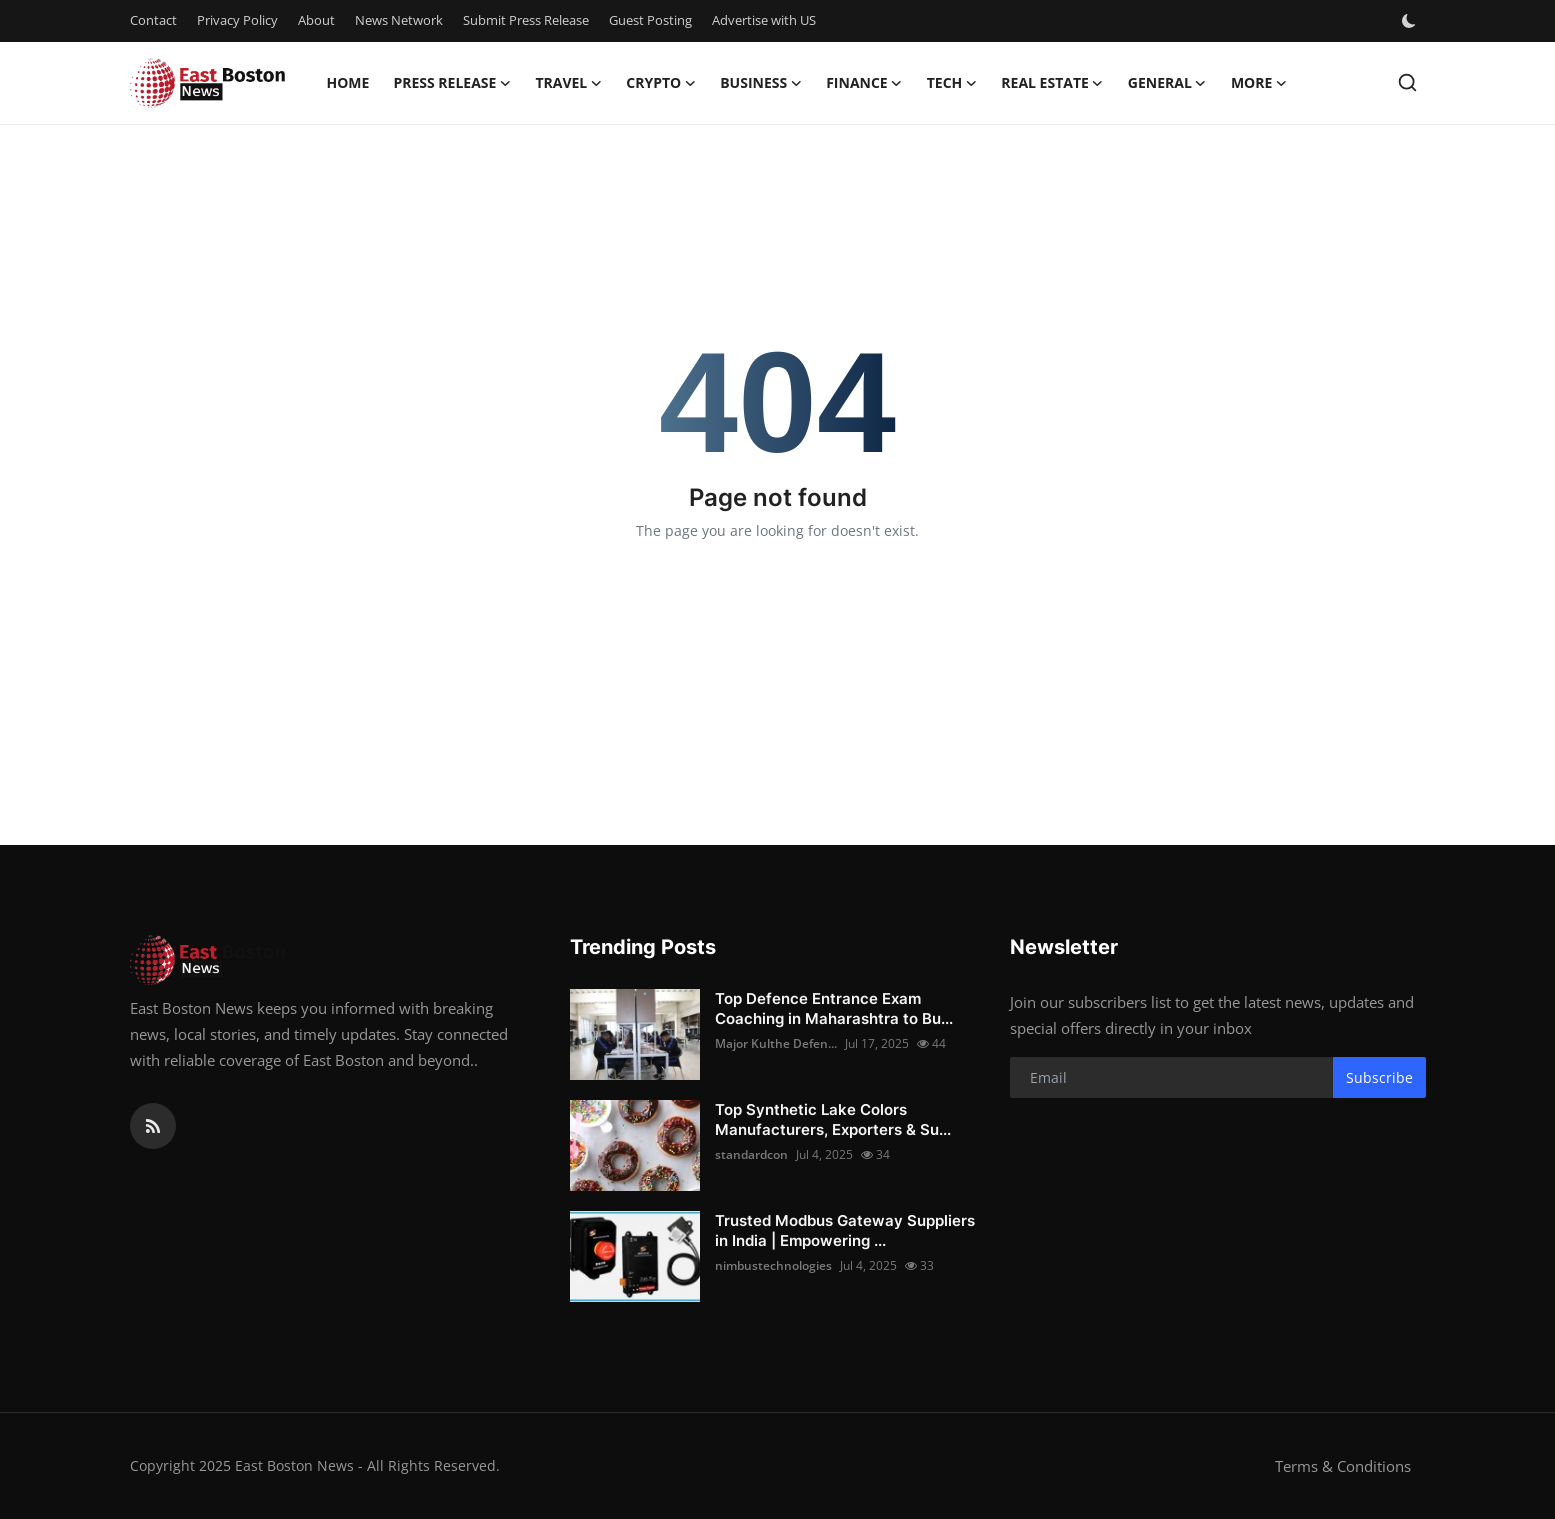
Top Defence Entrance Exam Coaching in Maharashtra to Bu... (834, 1008)
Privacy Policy (237, 20)
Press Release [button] (452, 83)
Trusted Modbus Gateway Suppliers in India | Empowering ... (845, 1230)
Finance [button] (864, 83)
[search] (1407, 82)
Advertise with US (764, 20)
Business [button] (761, 83)
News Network (399, 20)
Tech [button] (952, 83)
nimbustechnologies (773, 1265)
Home (348, 82)
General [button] (1167, 83)
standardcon (751, 1154)
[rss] (153, 1126)
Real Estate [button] (1052, 83)
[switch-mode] (1411, 21)
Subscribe (1379, 1077)
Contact (153, 20)
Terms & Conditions (1343, 1466)
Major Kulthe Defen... (776, 1043)
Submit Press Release (526, 20)
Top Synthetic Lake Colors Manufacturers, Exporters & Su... (833, 1119)
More (1259, 83)
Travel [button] (568, 83)
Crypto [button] (661, 83)
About (316, 20)
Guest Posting (650, 20)
